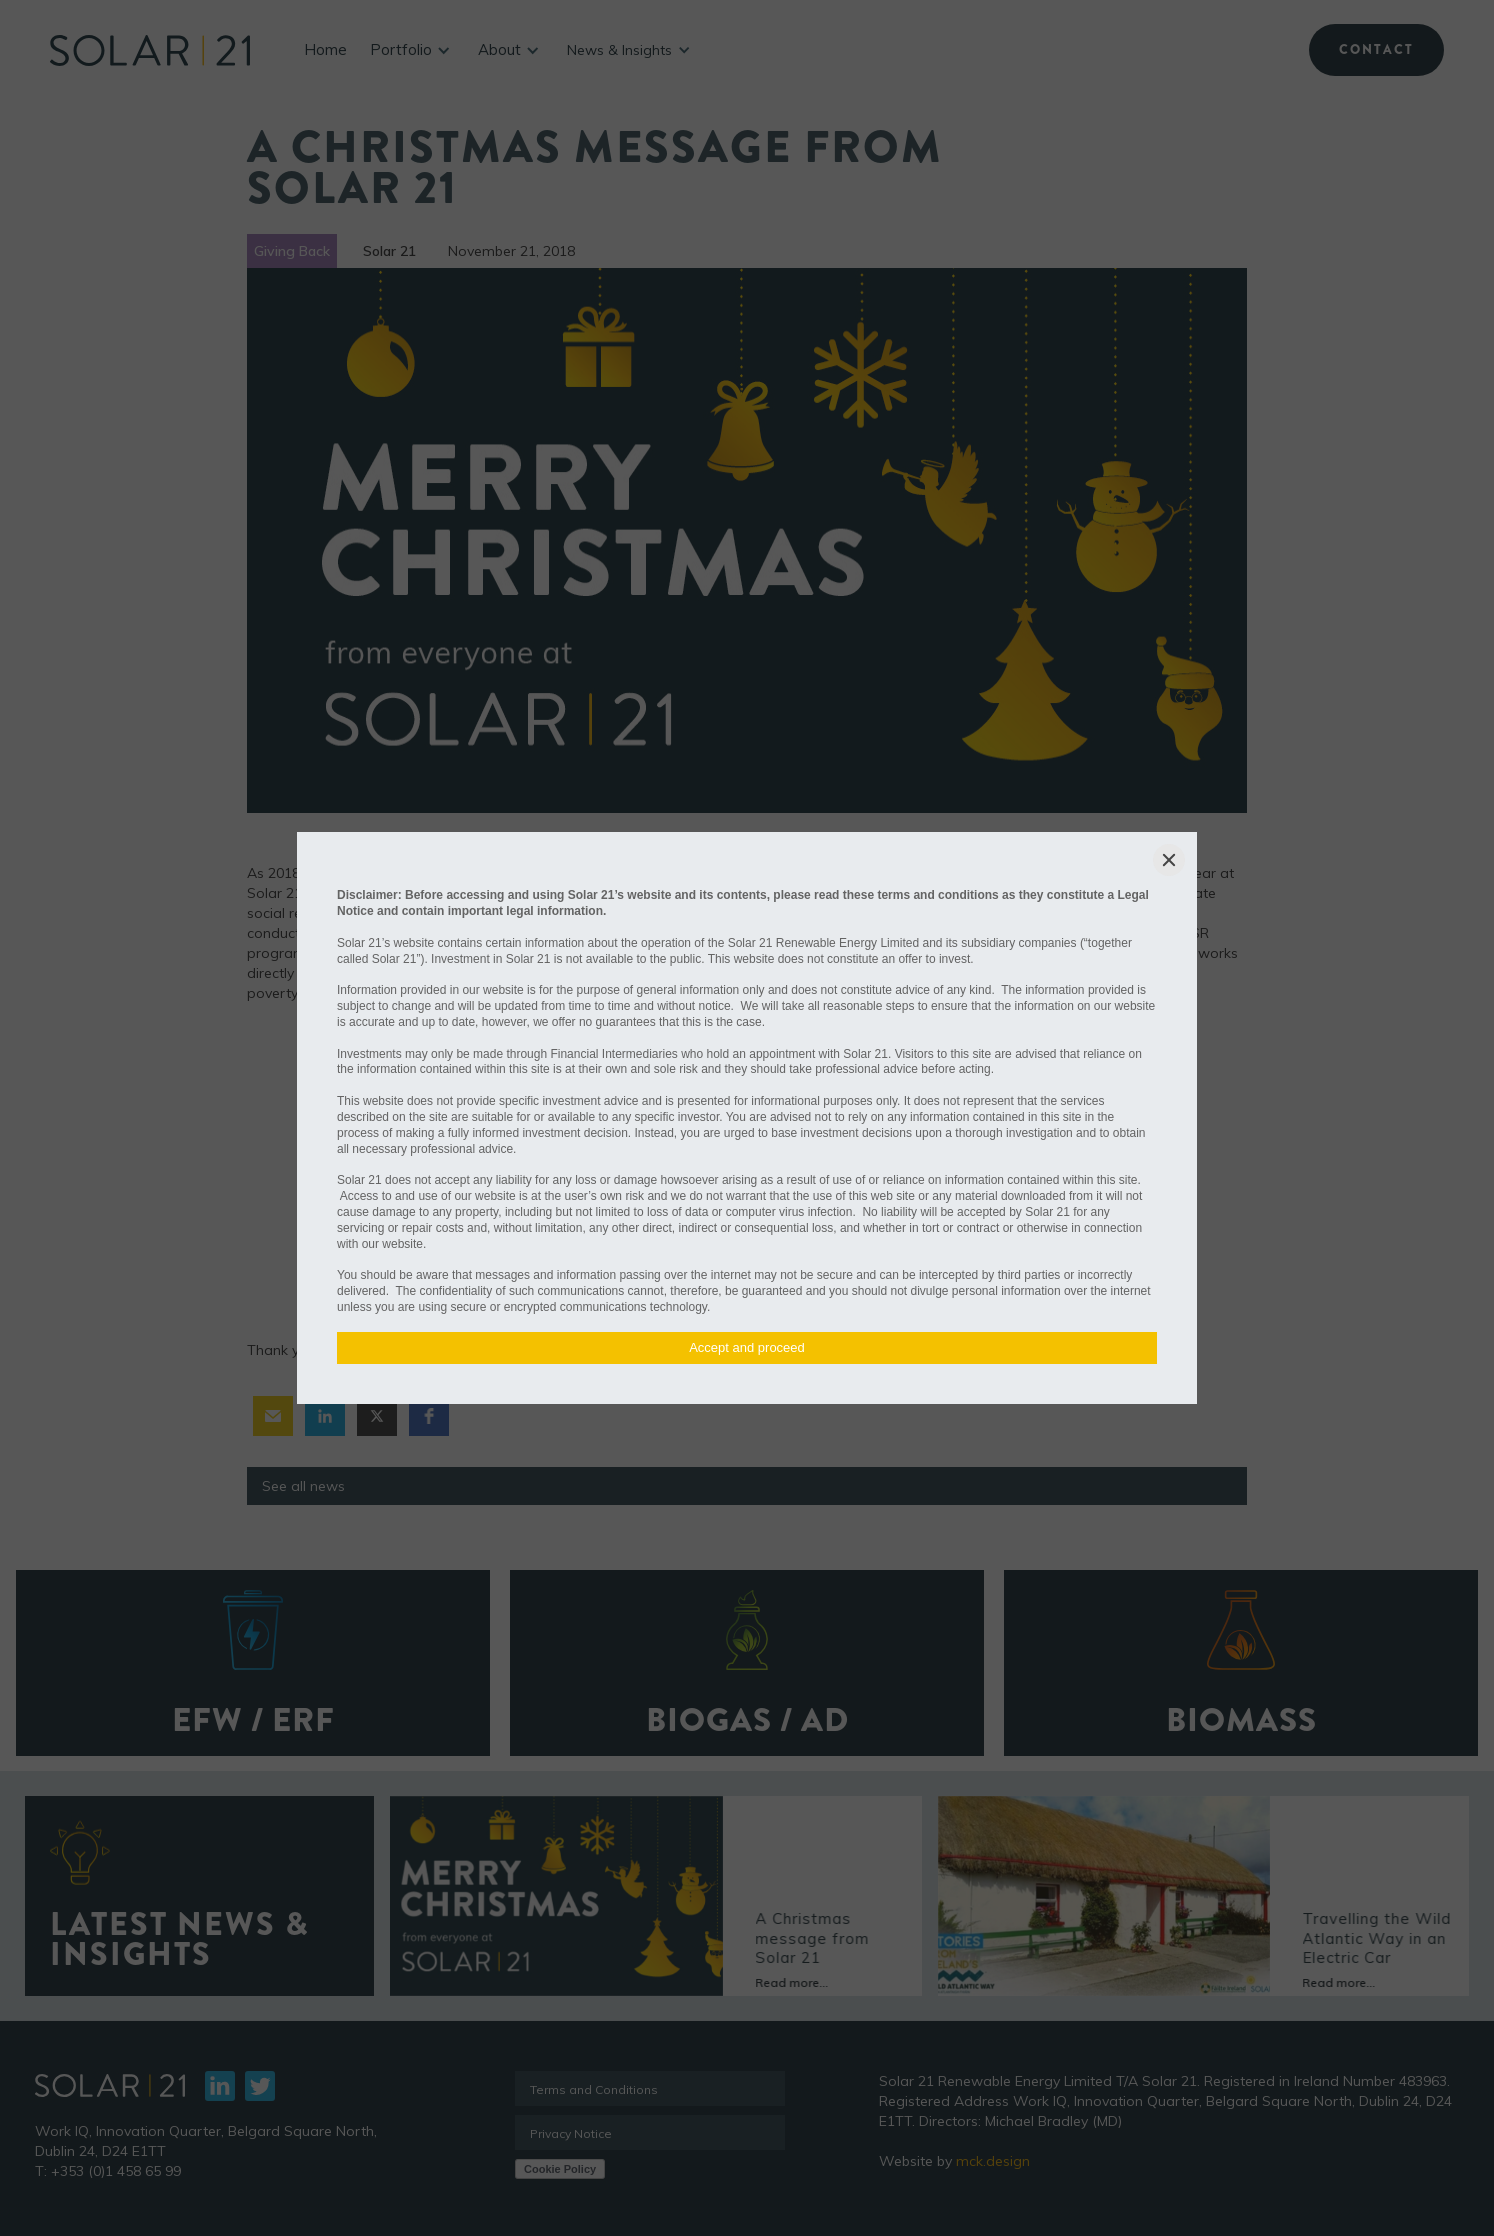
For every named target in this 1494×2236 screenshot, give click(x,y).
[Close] (1169, 860)
